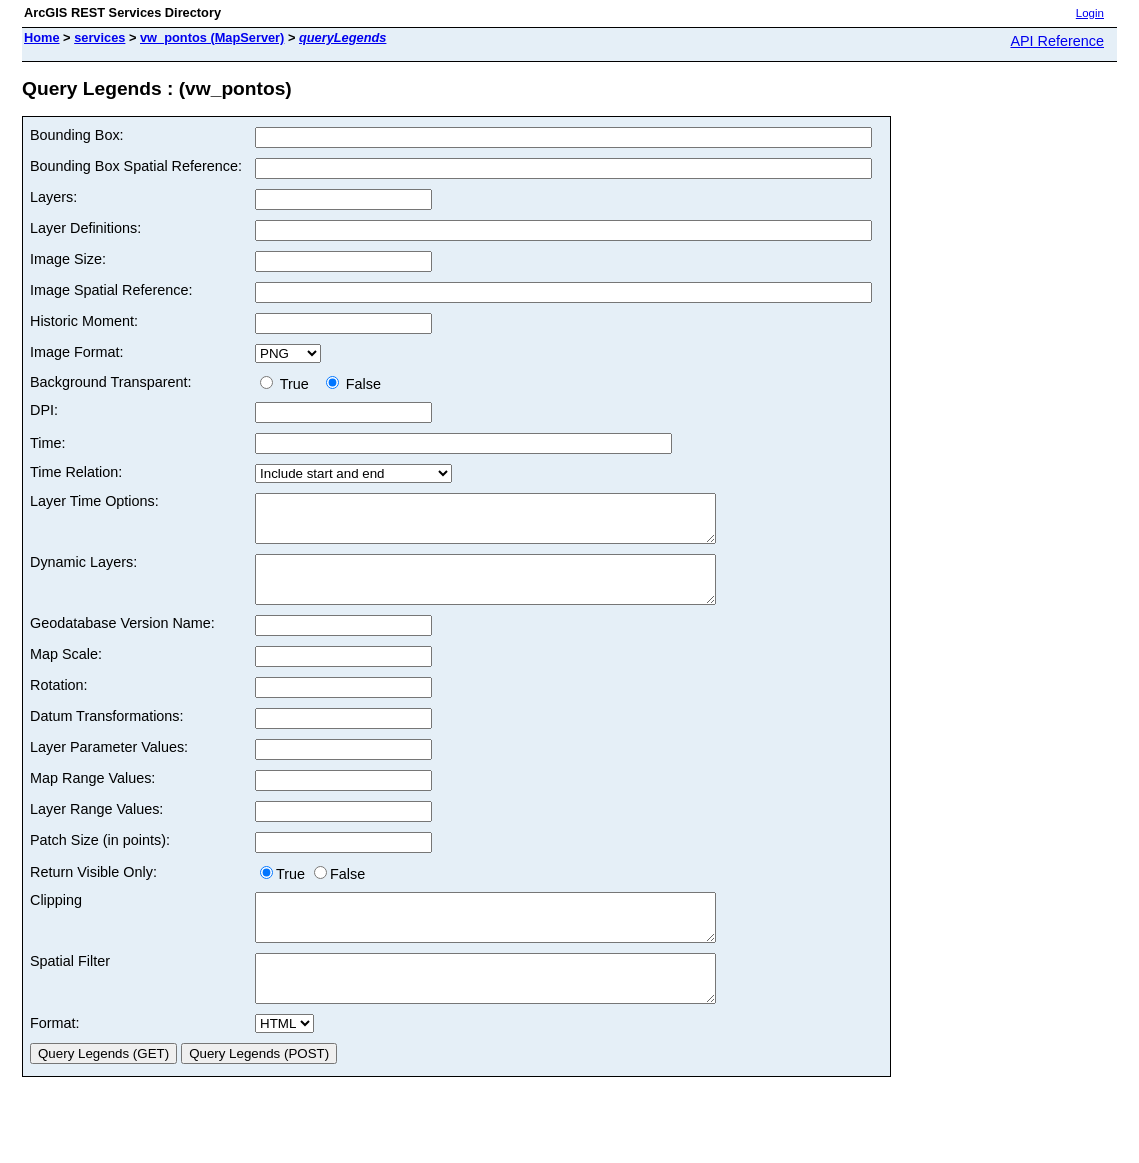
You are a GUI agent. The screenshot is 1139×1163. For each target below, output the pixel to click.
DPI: (44, 410)
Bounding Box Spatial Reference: (136, 166)
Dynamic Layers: (83, 571)
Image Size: (68, 259)
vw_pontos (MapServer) (212, 37)
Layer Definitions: (85, 228)
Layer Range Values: (96, 827)
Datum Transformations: (107, 734)
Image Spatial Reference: (111, 290)
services (99, 37)
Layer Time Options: (94, 501)
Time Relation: (76, 472)
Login (1090, 13)
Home (42, 37)
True (288, 384)
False (353, 384)
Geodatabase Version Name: (122, 641)
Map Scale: (66, 672)
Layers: (53, 197)
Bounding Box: (77, 135)
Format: (55, 1059)
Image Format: (77, 352)
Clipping (56, 918)
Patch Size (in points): (100, 858)
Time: (47, 443)
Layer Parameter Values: (109, 765)
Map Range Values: (92, 796)
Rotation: (59, 703)
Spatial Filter (70, 988)
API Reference (1057, 41)
